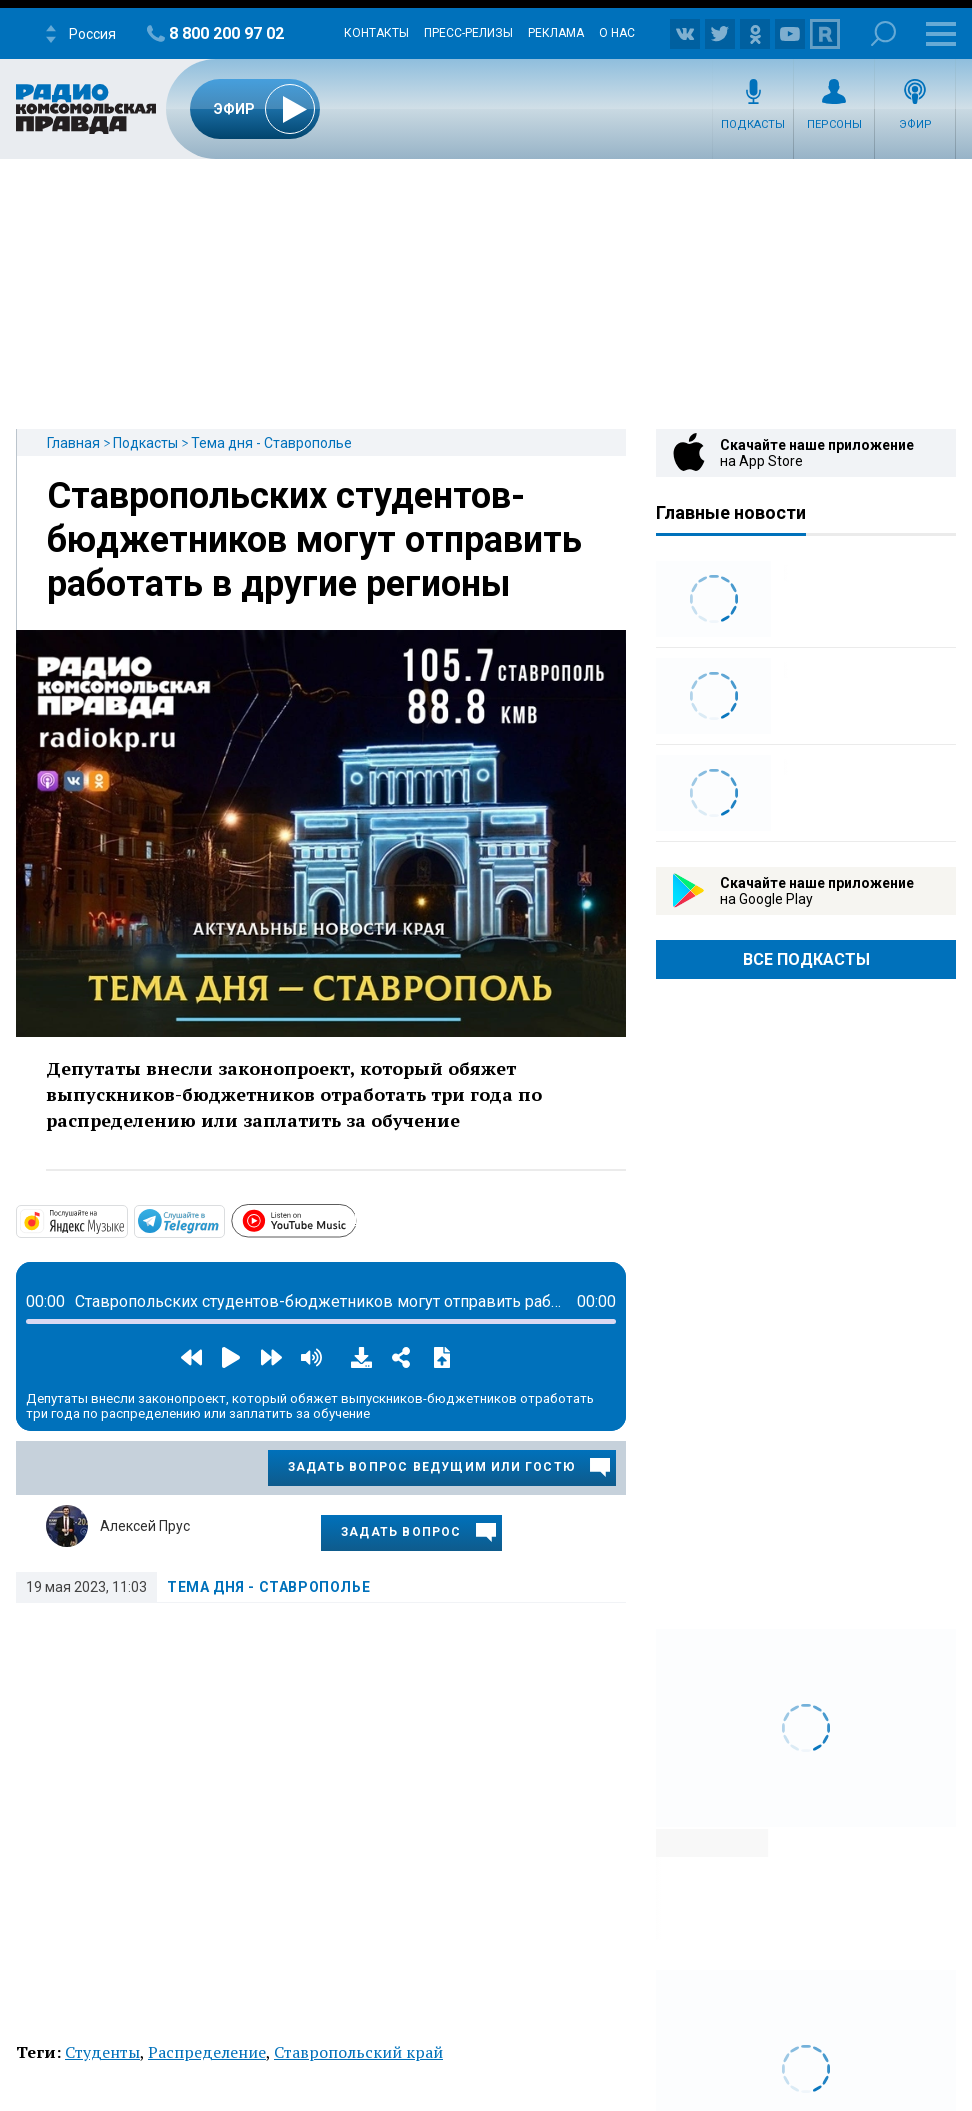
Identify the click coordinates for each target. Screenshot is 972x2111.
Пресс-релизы (468, 33)
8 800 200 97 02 (226, 33)
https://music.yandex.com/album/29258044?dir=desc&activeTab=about (126, 1220)
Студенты (102, 2052)
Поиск (883, 33)
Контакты (376, 33)
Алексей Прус (145, 1526)
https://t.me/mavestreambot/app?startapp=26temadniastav (223, 1220)
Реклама (556, 33)
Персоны (834, 124)
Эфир (915, 124)
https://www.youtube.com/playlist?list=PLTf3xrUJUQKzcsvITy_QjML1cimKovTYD (355, 1218)
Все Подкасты (806, 959)
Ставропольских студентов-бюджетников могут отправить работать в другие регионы (314, 540)
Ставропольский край (358, 2052)
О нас (617, 33)
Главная (73, 443)
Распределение (207, 2052)
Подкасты (753, 124)
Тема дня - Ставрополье (271, 443)
